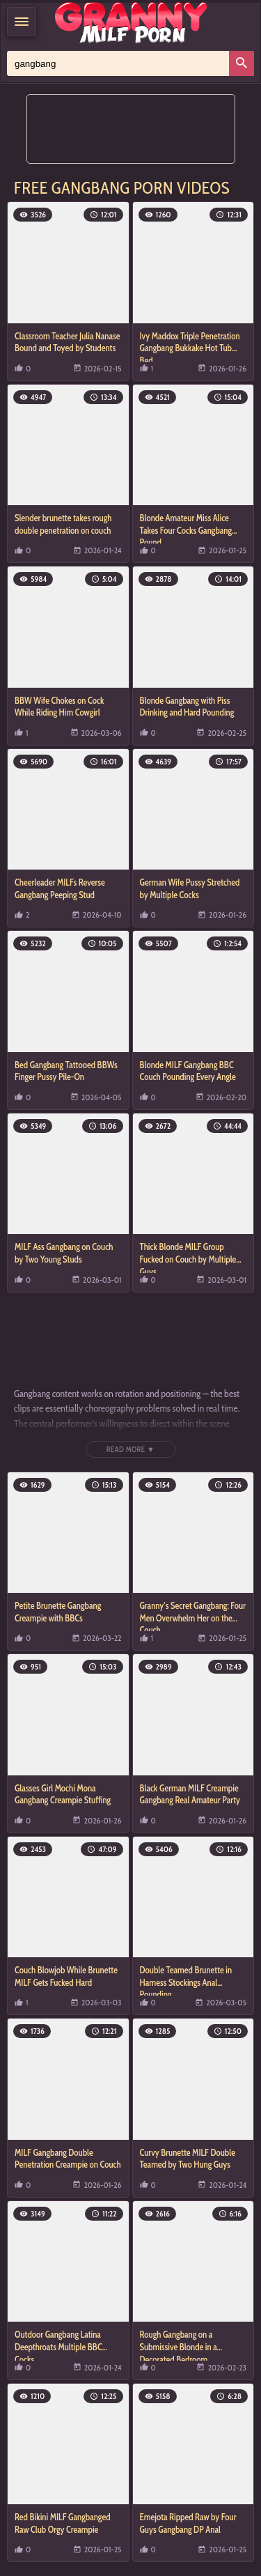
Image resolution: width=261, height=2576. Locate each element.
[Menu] (21, 21)
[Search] (241, 63)
